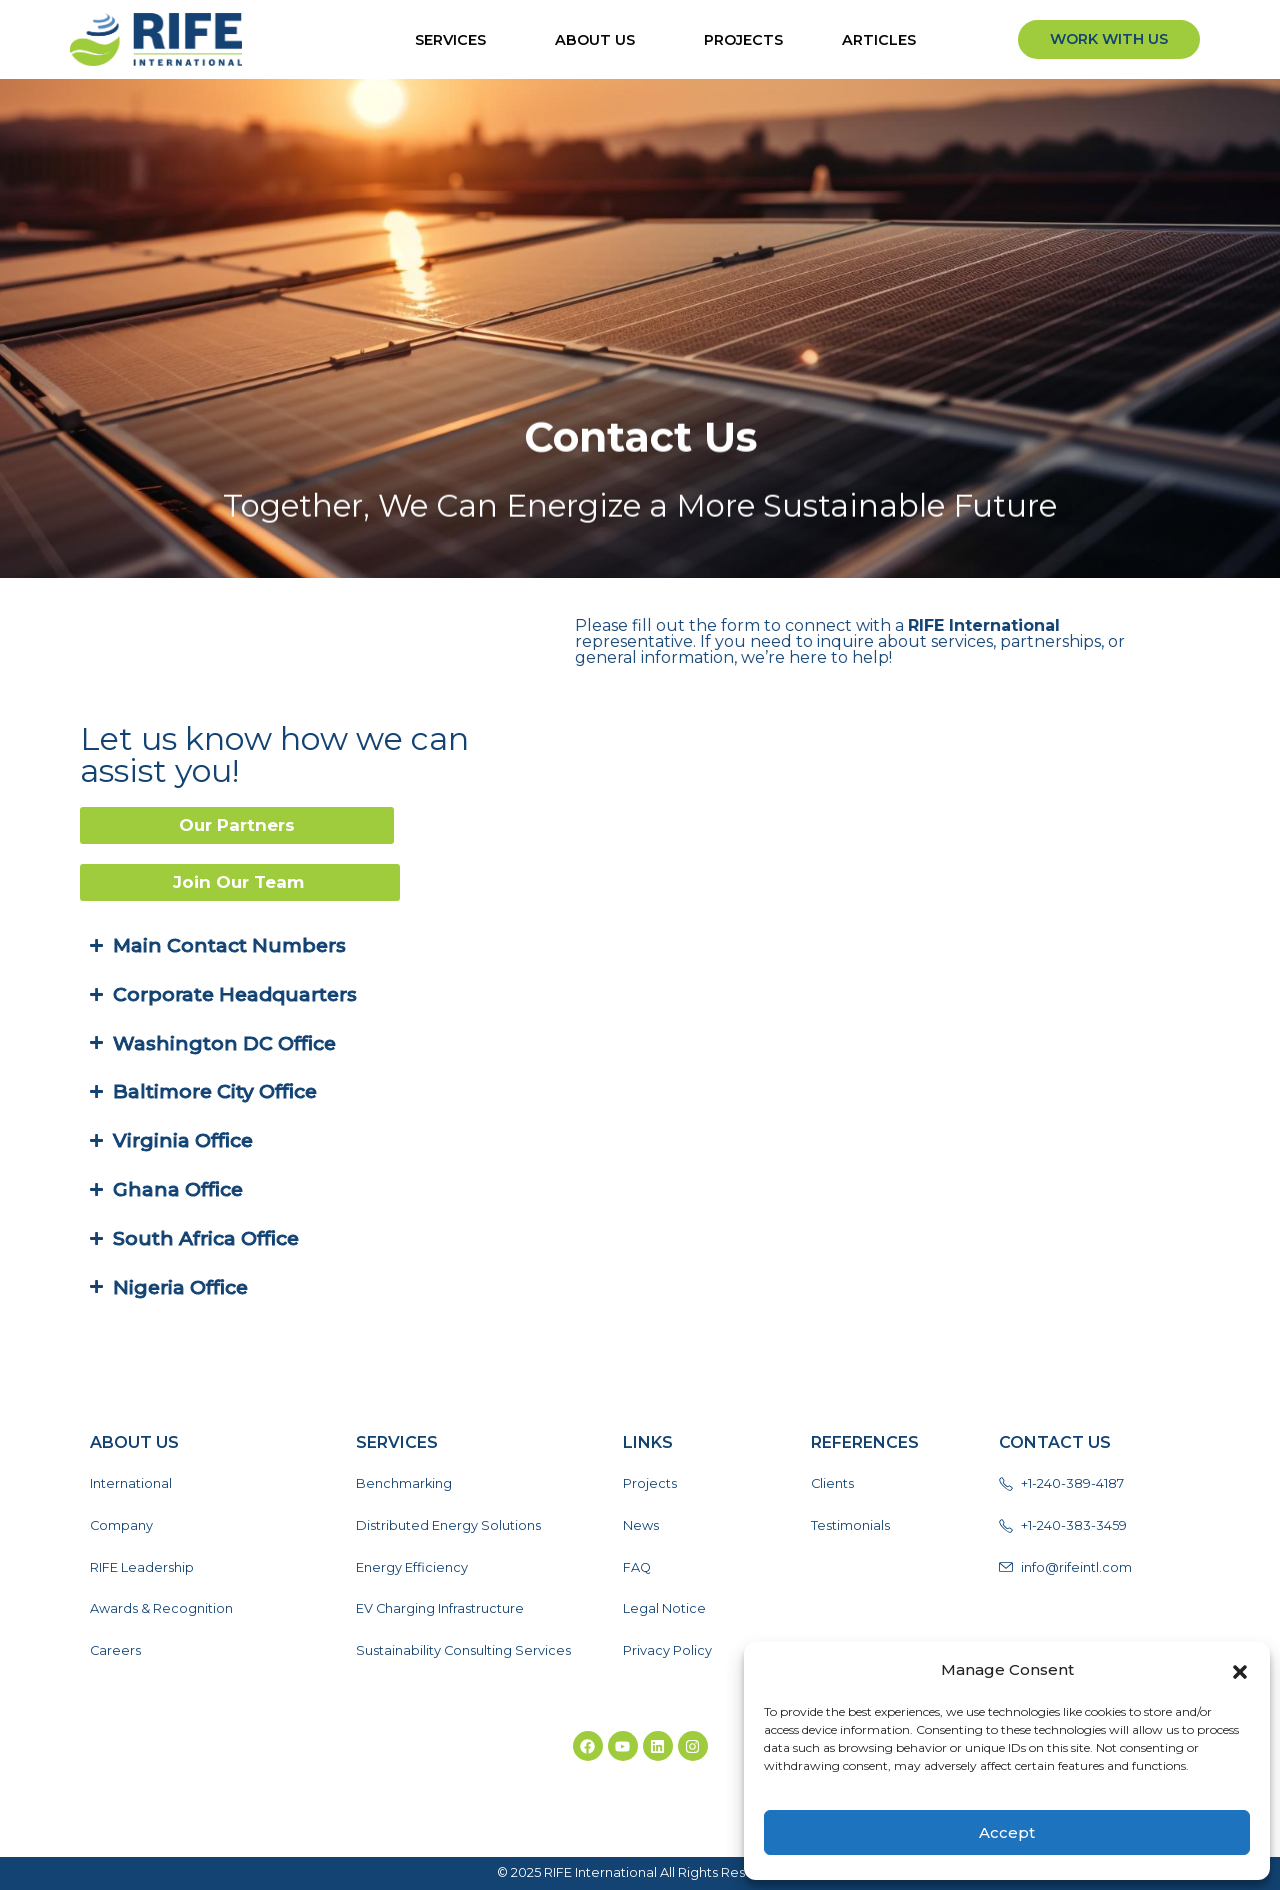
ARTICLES (884, 40)
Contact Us (1055, 1442)
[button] (1240, 1670)
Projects (743, 40)
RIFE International (941, 625)
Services (455, 40)
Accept (1007, 1832)
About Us (600, 40)
